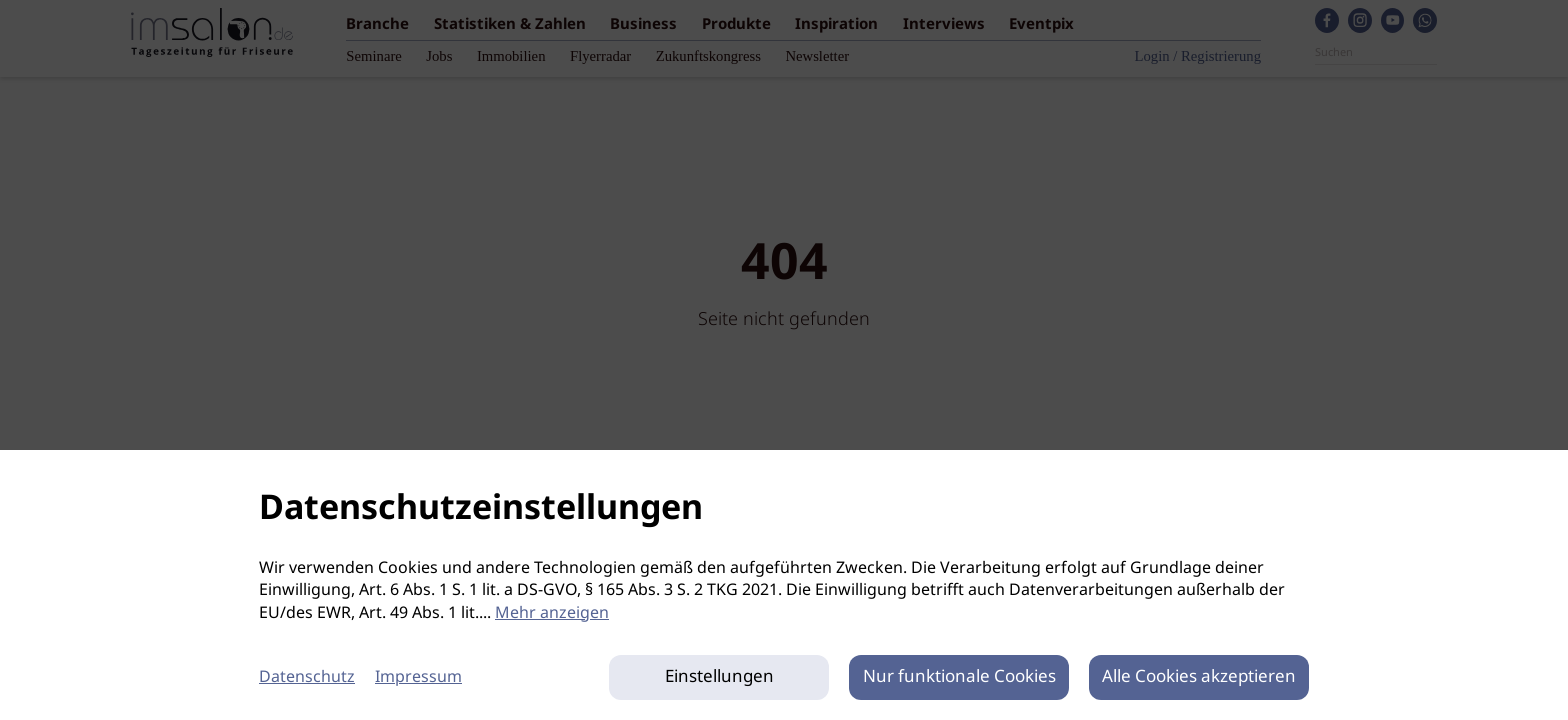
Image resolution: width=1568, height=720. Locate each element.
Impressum (418, 677)
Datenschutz (307, 677)
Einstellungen (719, 677)
